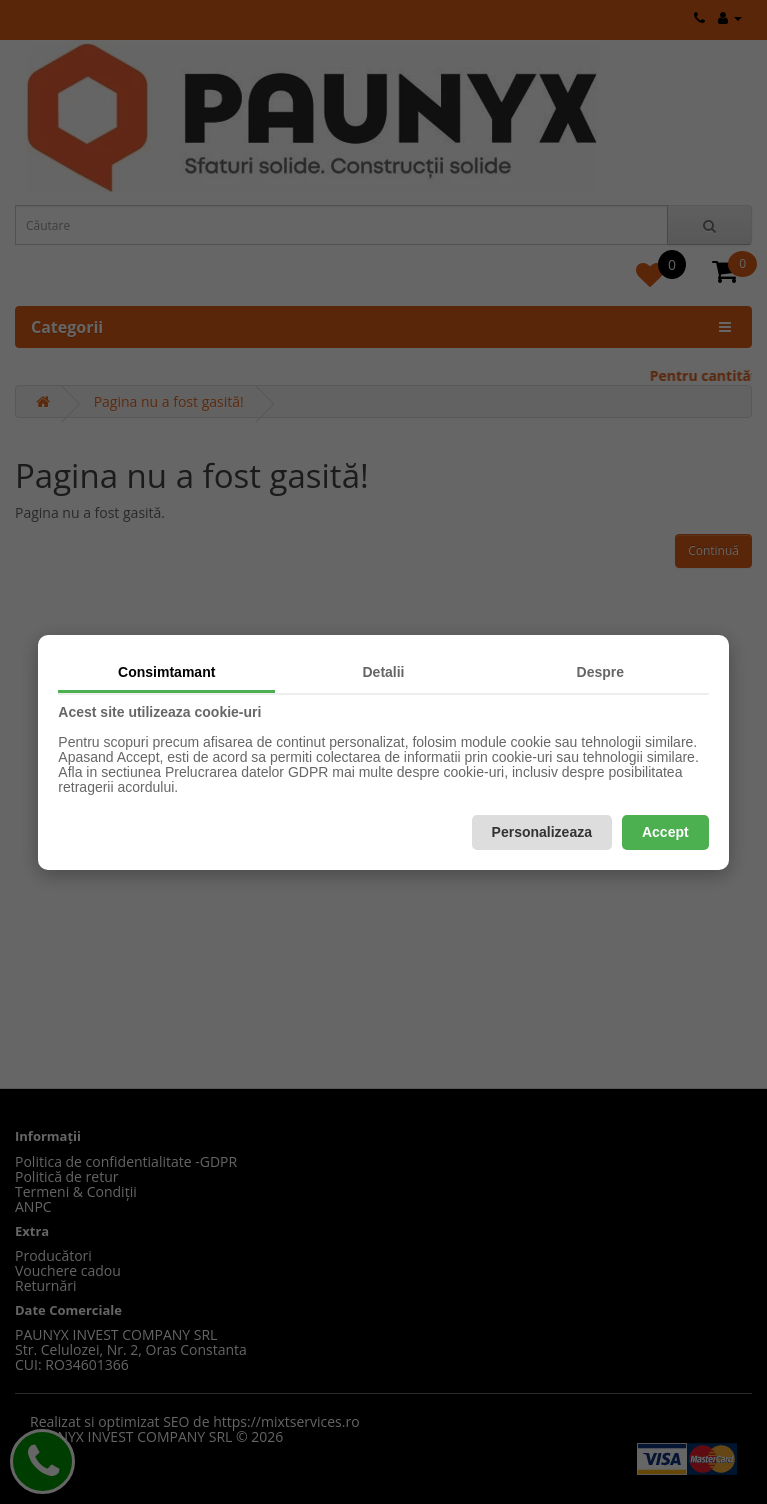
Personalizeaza (542, 832)
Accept (665, 832)
